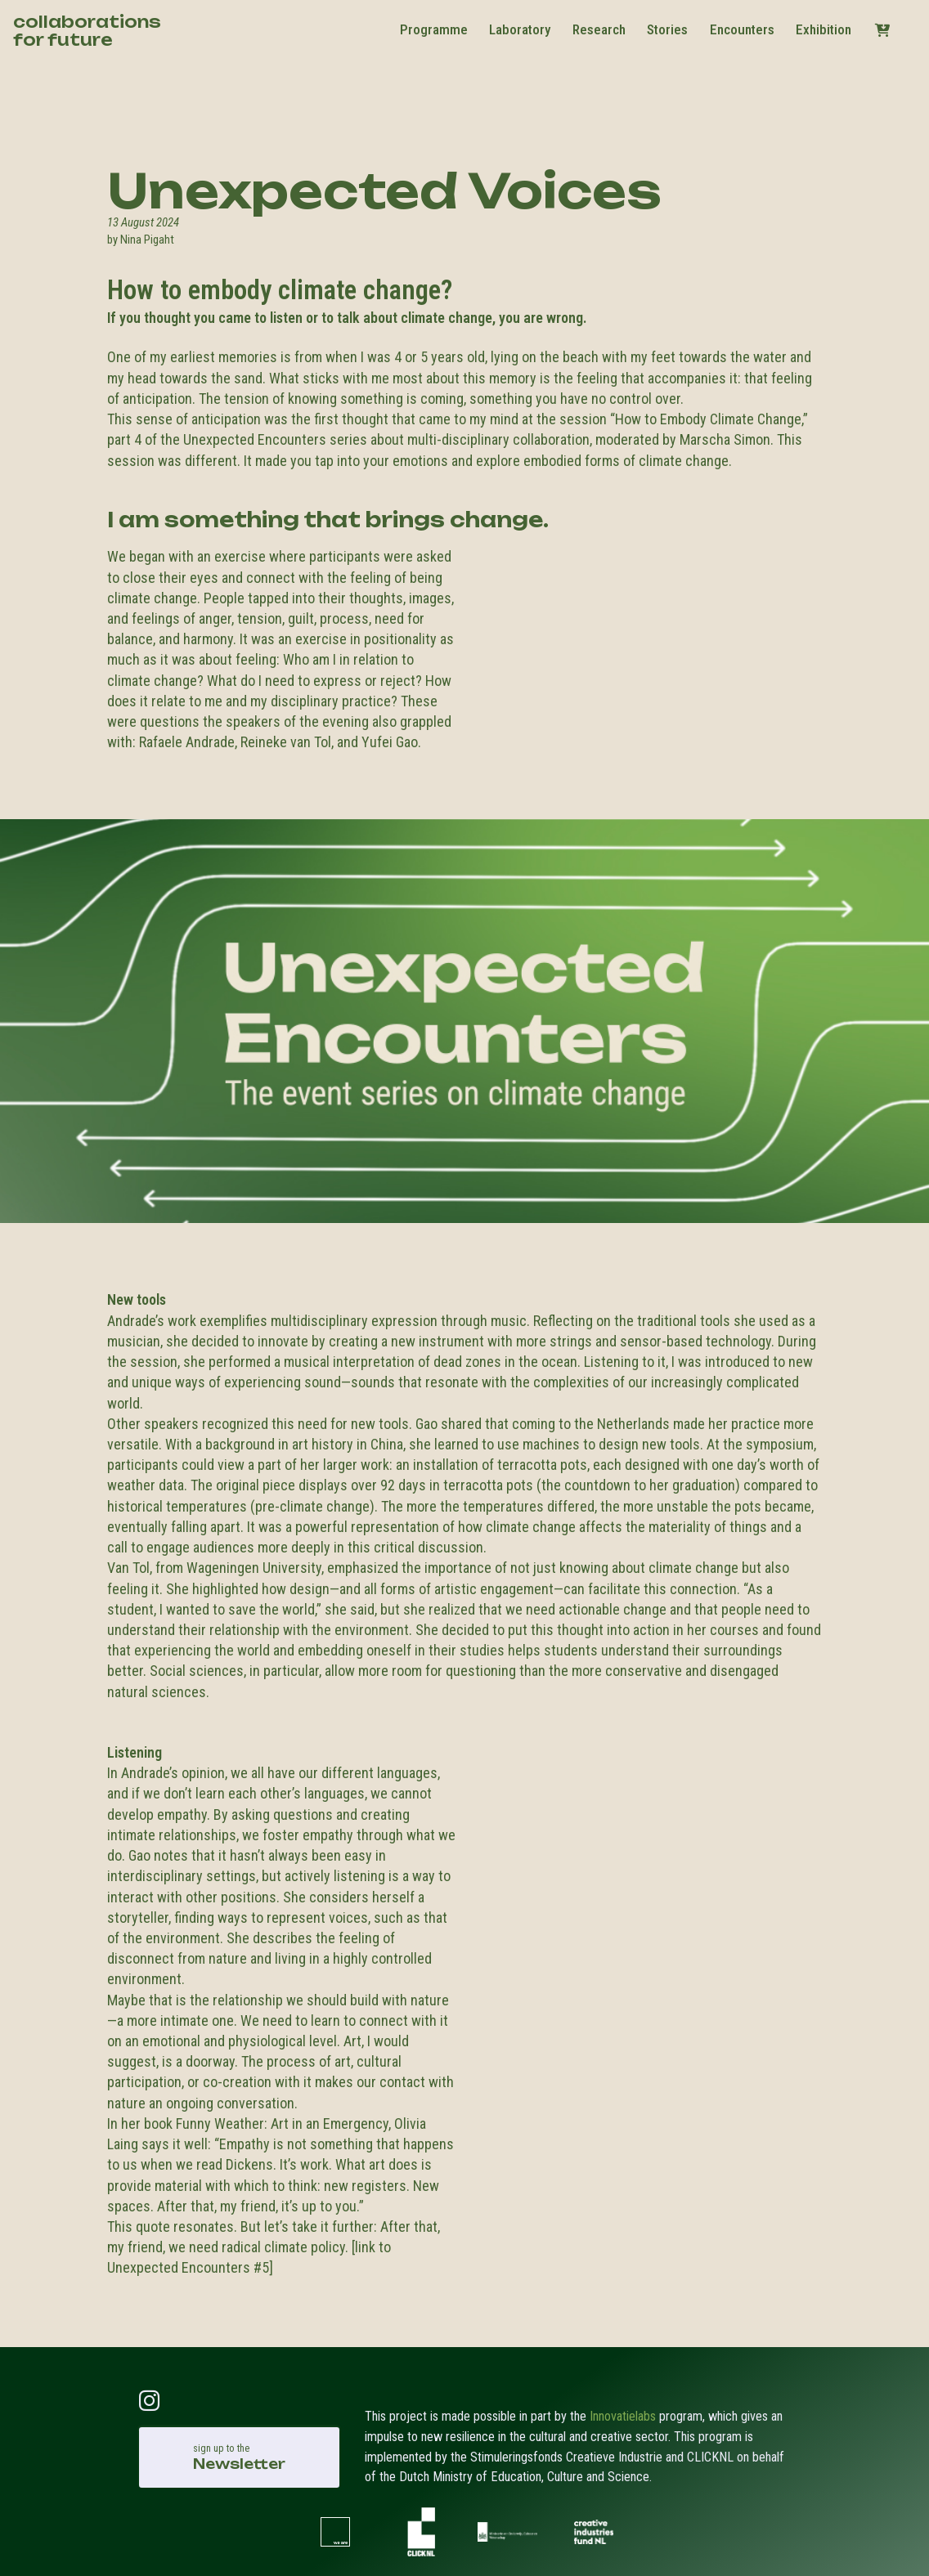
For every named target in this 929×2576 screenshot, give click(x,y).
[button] (882, 30)
